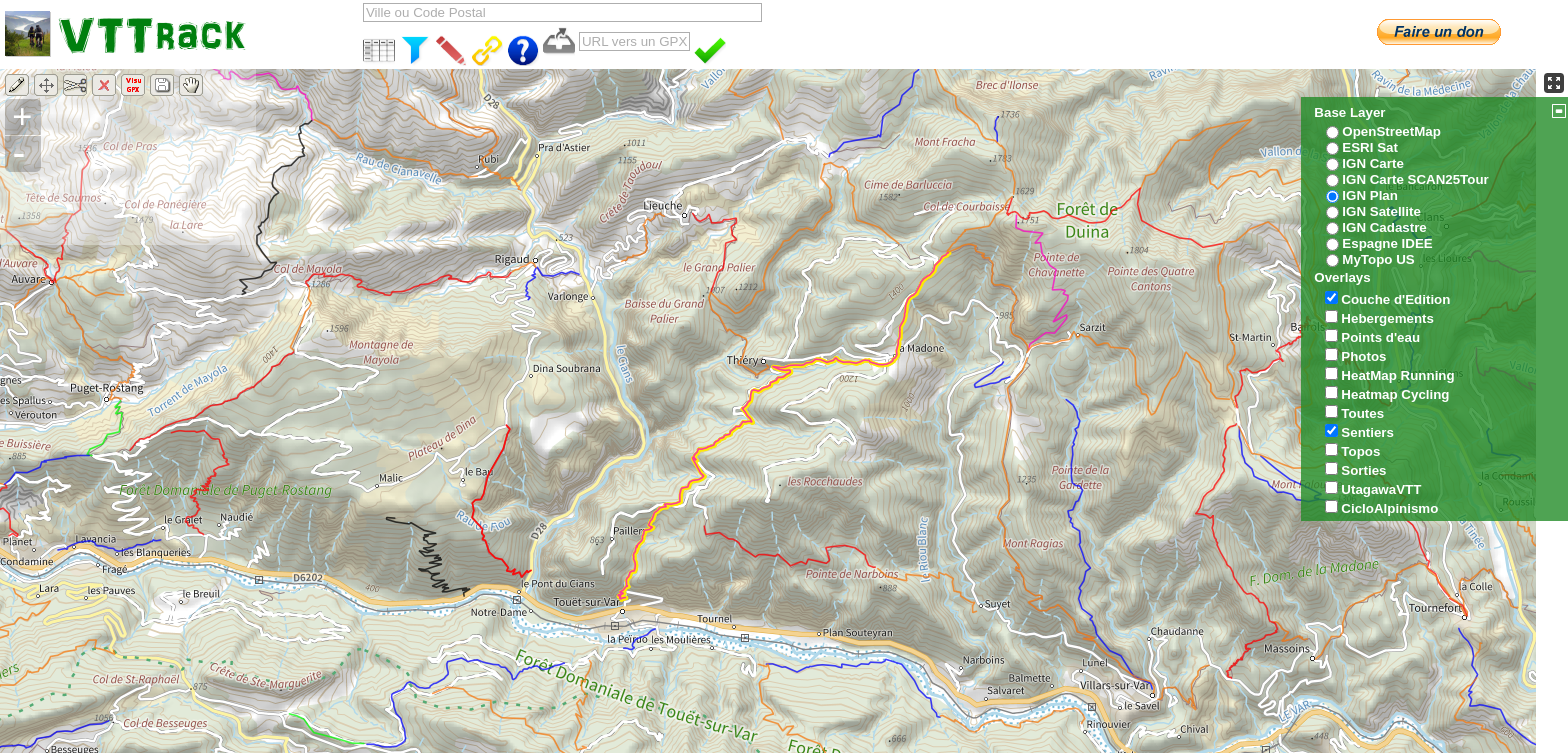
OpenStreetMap (1391, 131)
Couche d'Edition (1395, 299)
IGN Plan (1370, 195)
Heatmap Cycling (1395, 394)
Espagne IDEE (1387, 243)
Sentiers (1367, 432)
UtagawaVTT (1381, 489)
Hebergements (1387, 318)
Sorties (1363, 470)
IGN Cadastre (1384, 227)
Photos (1363, 356)
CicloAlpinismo (1389, 508)
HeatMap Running (1397, 375)
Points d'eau (1380, 337)
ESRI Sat (1370, 147)
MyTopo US (1378, 259)
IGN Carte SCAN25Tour (1415, 179)
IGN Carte (1372, 163)
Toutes (1362, 413)
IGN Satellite (1381, 211)
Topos (1360, 451)
